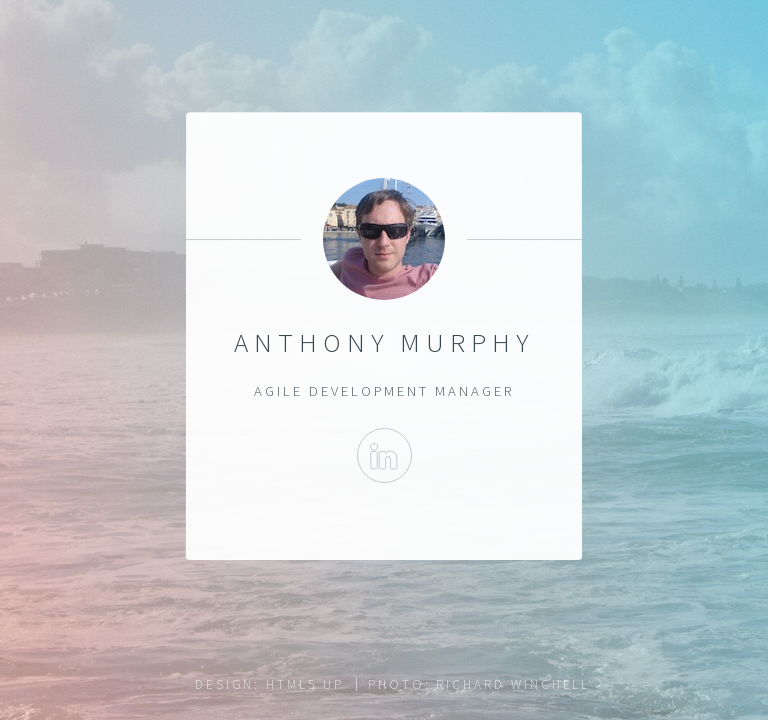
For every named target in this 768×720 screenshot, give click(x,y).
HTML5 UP (304, 684)
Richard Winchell (513, 684)
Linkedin (383, 455)
